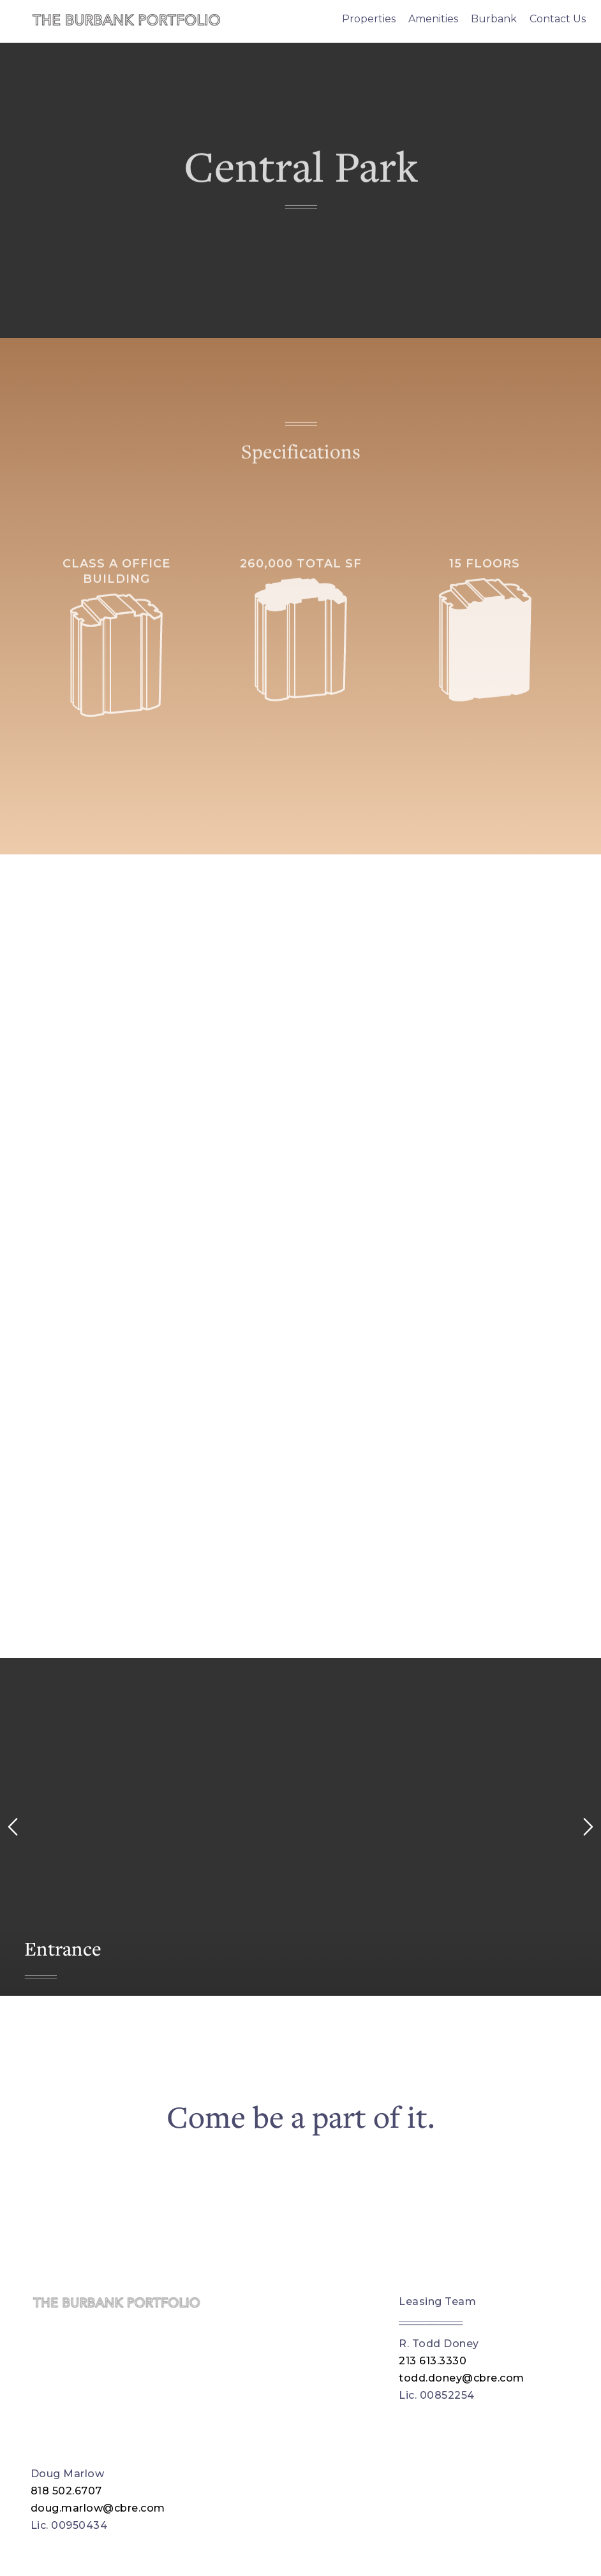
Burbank (494, 19)
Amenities (433, 19)
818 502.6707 (66, 2491)
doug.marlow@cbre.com (98, 2508)
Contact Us (558, 19)
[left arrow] (13, 1827)
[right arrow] (588, 1827)
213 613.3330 (432, 2361)
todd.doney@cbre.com (461, 2378)
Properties (369, 19)
